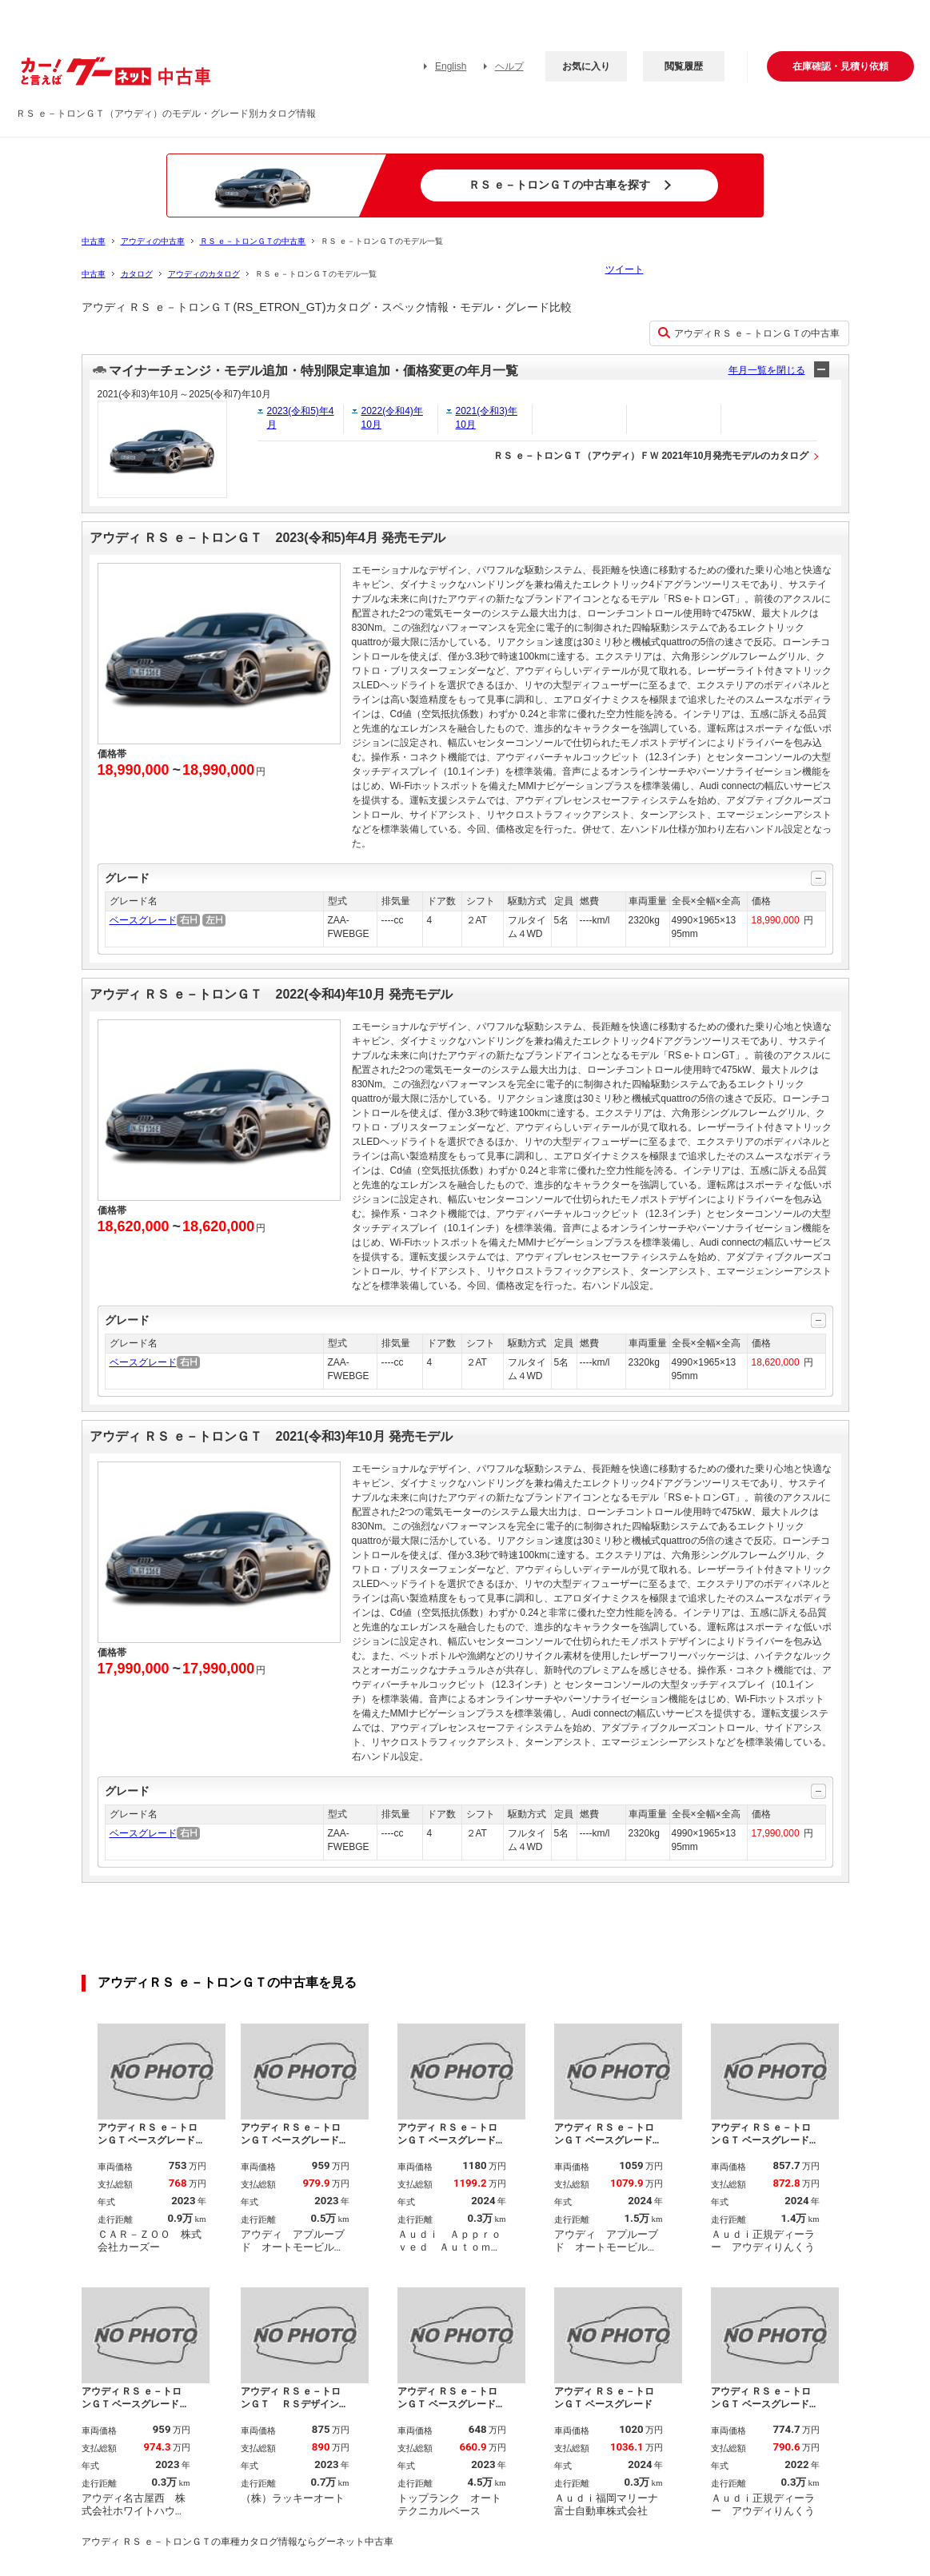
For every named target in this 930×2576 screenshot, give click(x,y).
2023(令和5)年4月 (300, 417)
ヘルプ (509, 66)
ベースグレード (143, 920)
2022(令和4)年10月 (392, 417)
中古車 (94, 241)
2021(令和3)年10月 (486, 417)
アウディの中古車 (153, 241)
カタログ (137, 273)
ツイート (624, 269)
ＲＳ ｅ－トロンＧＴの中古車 (253, 241)
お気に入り (586, 66)
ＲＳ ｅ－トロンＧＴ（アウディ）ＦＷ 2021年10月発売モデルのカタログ (651, 455)
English (450, 66)
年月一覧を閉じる (766, 370)
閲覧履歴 (684, 66)
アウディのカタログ (204, 273)
